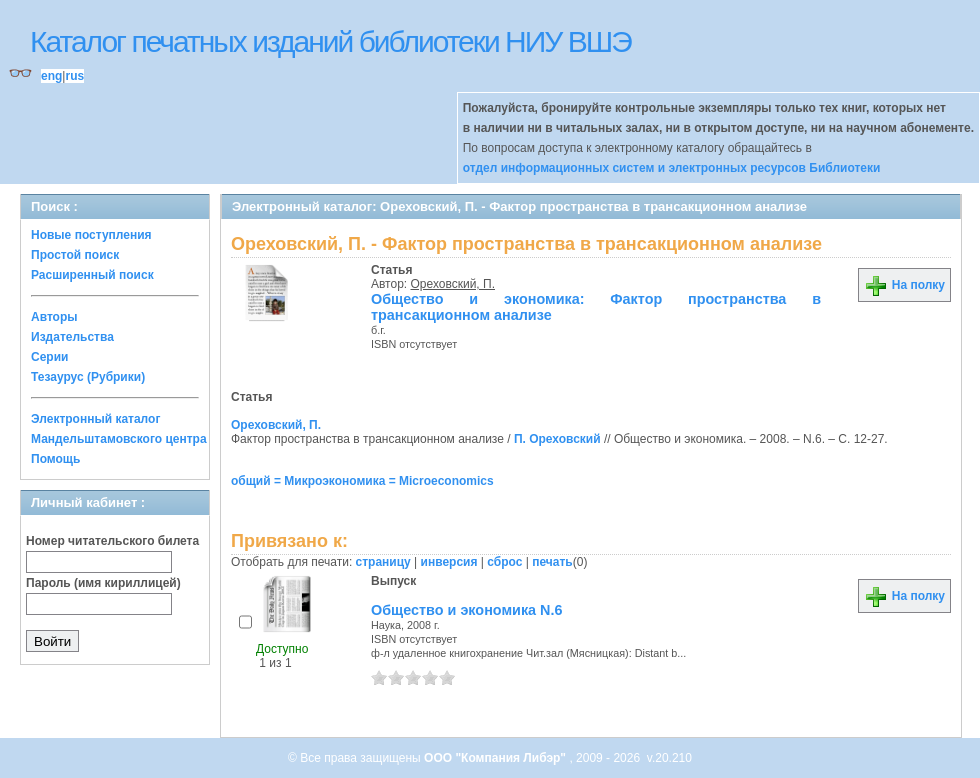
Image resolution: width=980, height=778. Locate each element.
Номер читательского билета (112, 541)
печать (552, 562)
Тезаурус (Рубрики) (88, 377)
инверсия (449, 562)
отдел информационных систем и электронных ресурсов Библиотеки (672, 168)
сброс (504, 562)
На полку (904, 285)
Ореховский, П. (453, 284)
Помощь (55, 459)
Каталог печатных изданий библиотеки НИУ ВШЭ (330, 41)
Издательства (72, 337)
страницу (383, 562)
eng (51, 76)
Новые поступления (91, 235)
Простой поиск (75, 255)
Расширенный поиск (92, 275)
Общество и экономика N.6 (467, 610)
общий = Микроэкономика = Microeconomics (362, 481)
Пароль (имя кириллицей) (103, 583)
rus (74, 76)
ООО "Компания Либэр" (496, 758)
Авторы (54, 317)
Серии (49, 357)
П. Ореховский (557, 439)
